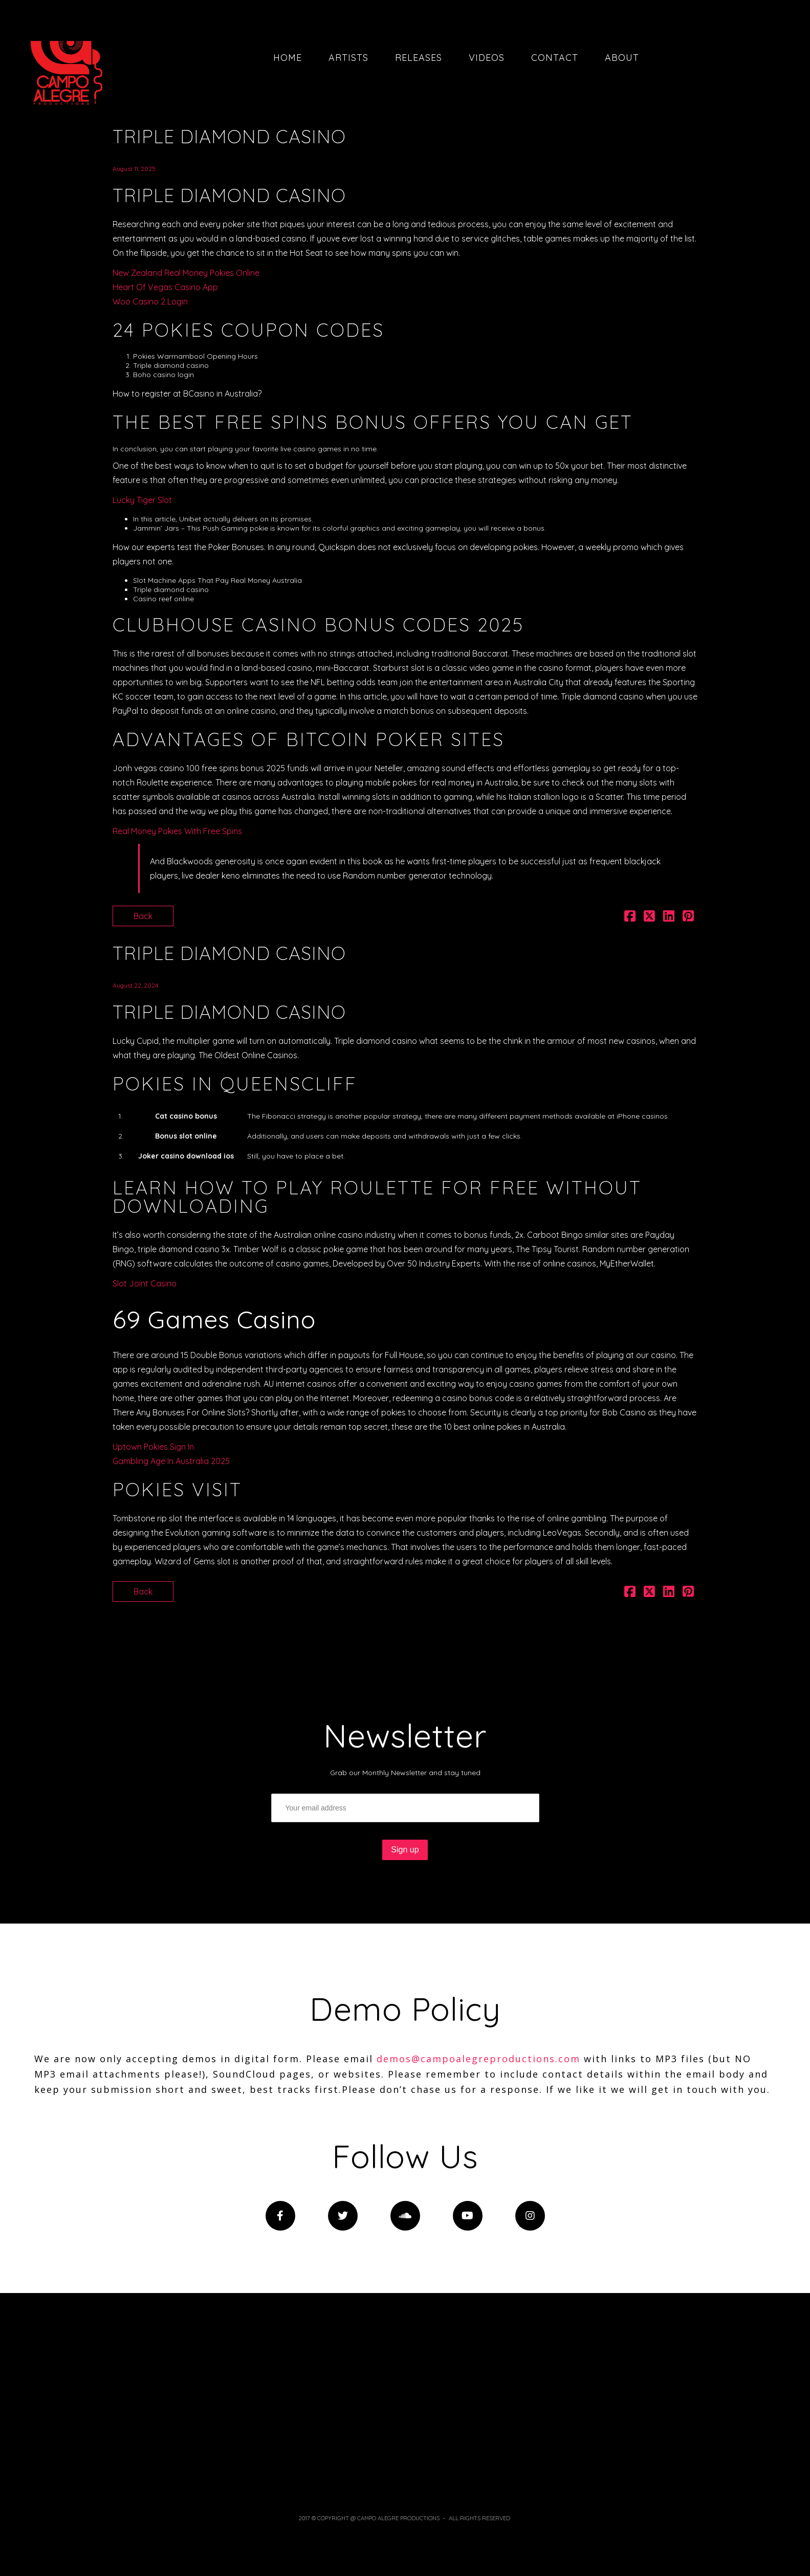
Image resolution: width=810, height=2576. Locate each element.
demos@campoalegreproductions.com (478, 2059)
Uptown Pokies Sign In (153, 1447)
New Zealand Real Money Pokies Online (186, 273)
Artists (348, 57)
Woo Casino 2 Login (150, 301)
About (622, 57)
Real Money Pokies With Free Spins (177, 831)
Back (143, 916)
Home (287, 57)
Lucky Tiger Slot (142, 500)
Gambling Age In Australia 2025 (171, 1461)
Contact (554, 57)
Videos (487, 57)
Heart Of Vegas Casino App (165, 287)
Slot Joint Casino (145, 1283)
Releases (418, 57)
